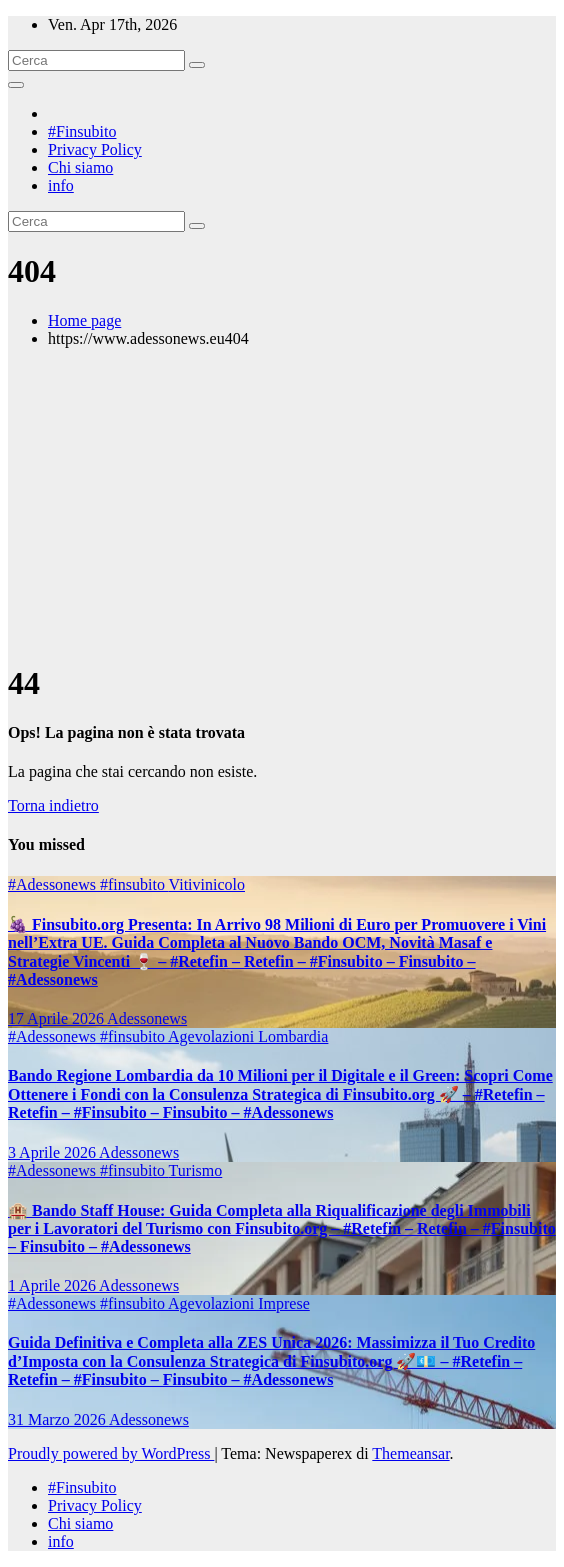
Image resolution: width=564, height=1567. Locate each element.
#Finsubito (82, 131)
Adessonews (147, 1018)
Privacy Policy (95, 149)
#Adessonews (54, 884)
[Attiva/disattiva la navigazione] (16, 85)
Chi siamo (80, 167)
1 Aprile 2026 (53, 1285)
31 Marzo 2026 (58, 1419)
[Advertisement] (282, 504)
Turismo (196, 1170)
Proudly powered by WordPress (111, 1453)
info (61, 185)
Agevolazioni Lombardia (248, 1036)
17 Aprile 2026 (57, 1018)
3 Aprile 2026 (53, 1152)
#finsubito (134, 884)
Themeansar (410, 1453)
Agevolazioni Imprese (239, 1303)
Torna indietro (53, 805)
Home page (84, 320)
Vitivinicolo (207, 884)
